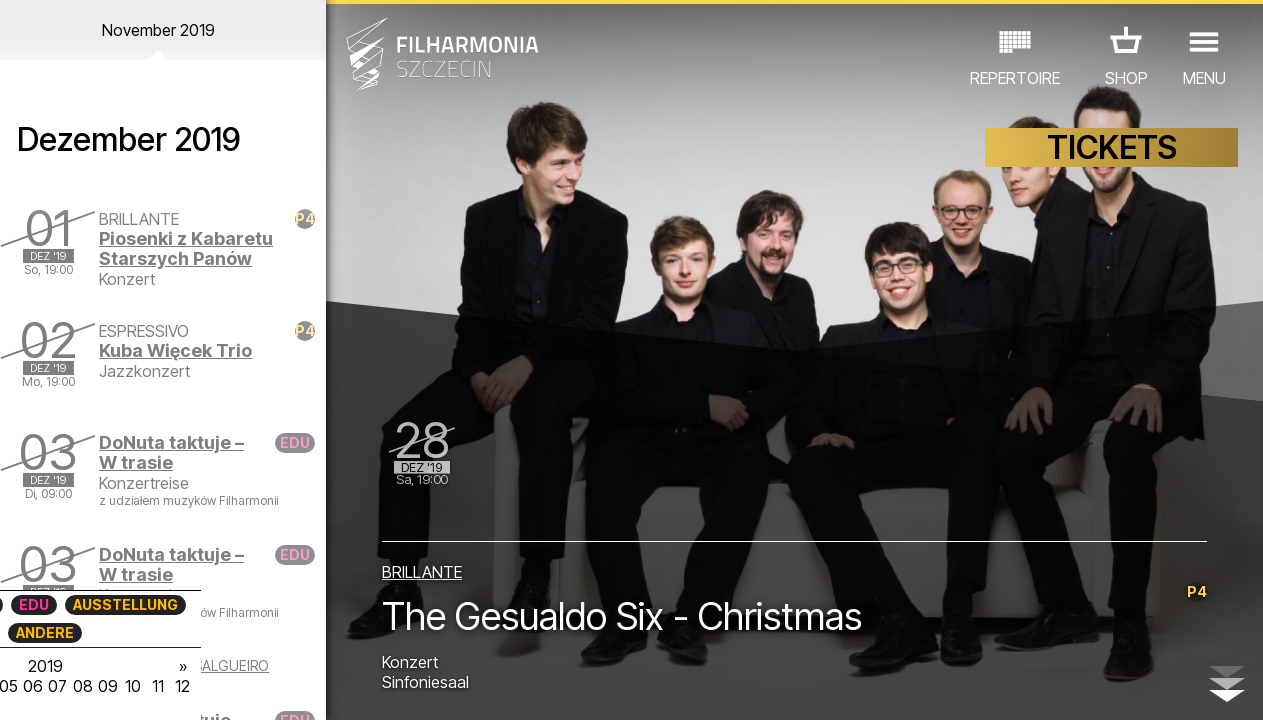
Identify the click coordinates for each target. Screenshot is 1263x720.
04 (95, 686)
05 (120, 686)
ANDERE (159, 632)
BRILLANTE (424, 572)
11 (274, 686)
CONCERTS (68, 604)
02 (44, 686)
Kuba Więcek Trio (183, 350)
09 (223, 686)
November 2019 (164, 30)
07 (171, 686)
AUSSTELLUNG (239, 604)
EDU (148, 604)
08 (197, 686)
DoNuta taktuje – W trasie (179, 452)
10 (248, 686)
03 (70, 686)
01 (19, 686)
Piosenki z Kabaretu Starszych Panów (194, 248)
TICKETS (1112, 147)
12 (299, 686)
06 (146, 686)
